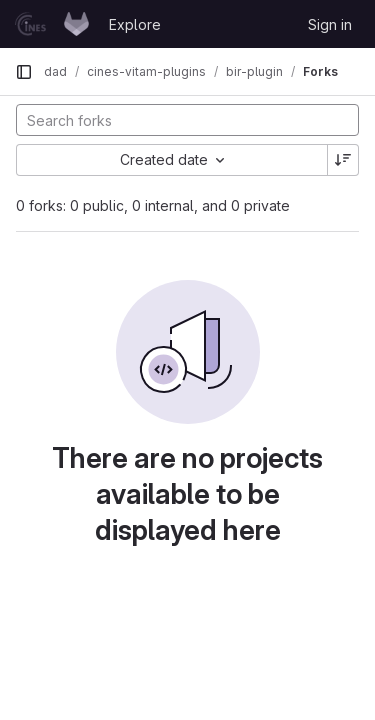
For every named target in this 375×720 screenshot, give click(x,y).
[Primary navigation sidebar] (24, 72)
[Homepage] (52, 24)
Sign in (330, 24)
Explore (135, 24)
